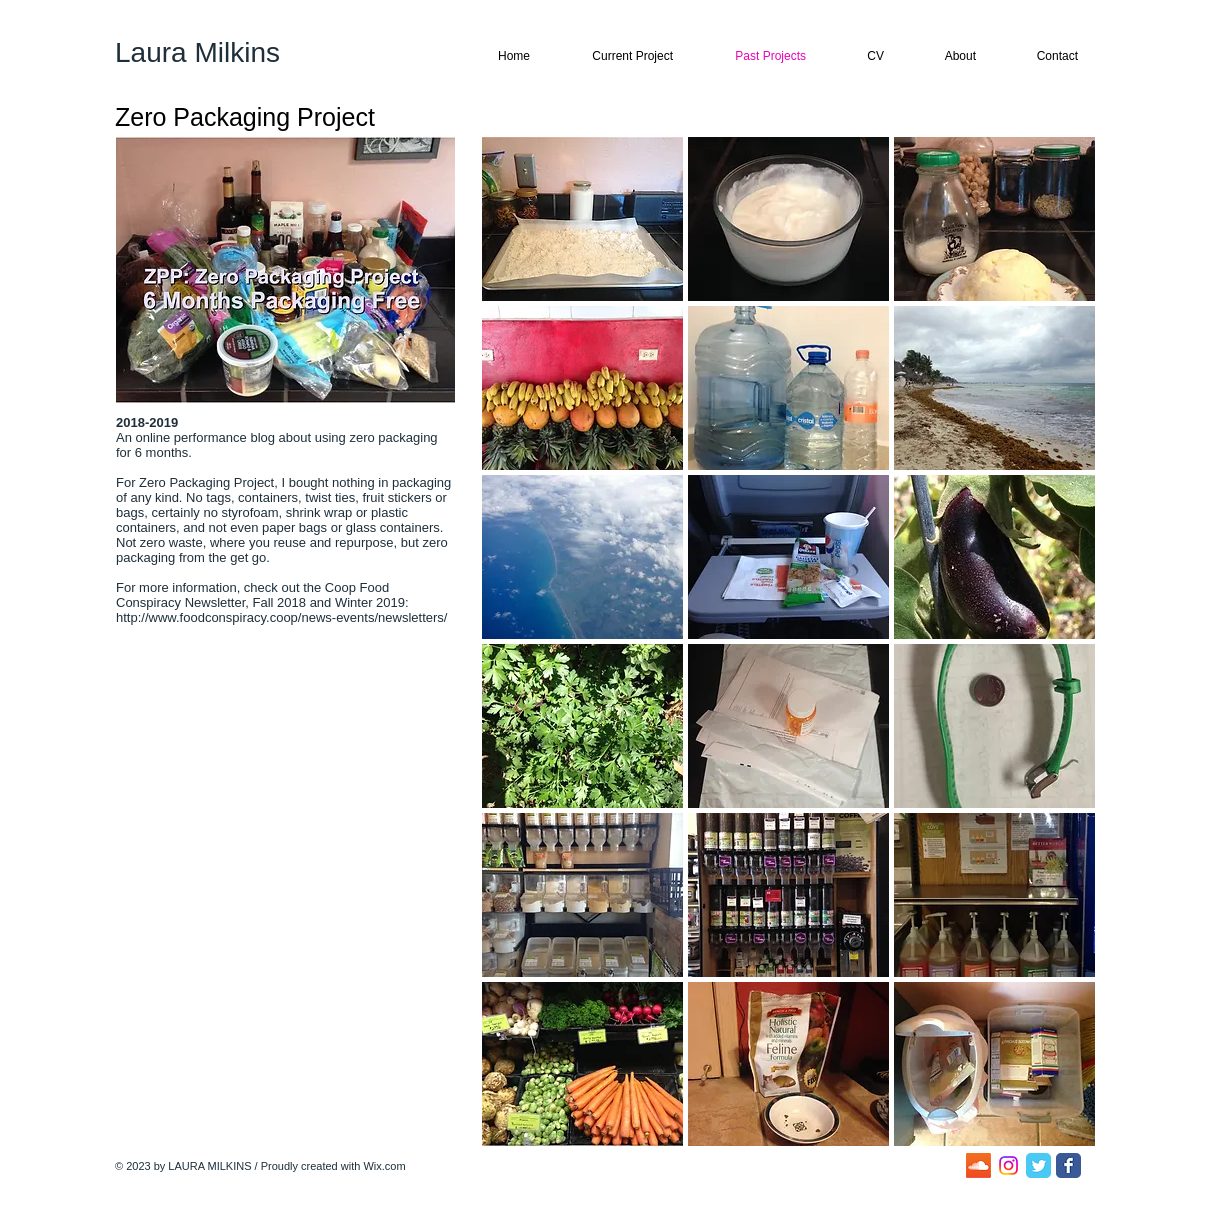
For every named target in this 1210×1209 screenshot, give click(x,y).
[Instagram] (1008, 1165)
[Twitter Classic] (1038, 1165)
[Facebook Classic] (1068, 1165)
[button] (582, 219)
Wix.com (384, 1166)
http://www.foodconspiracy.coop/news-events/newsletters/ (283, 617)
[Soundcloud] (978, 1165)
